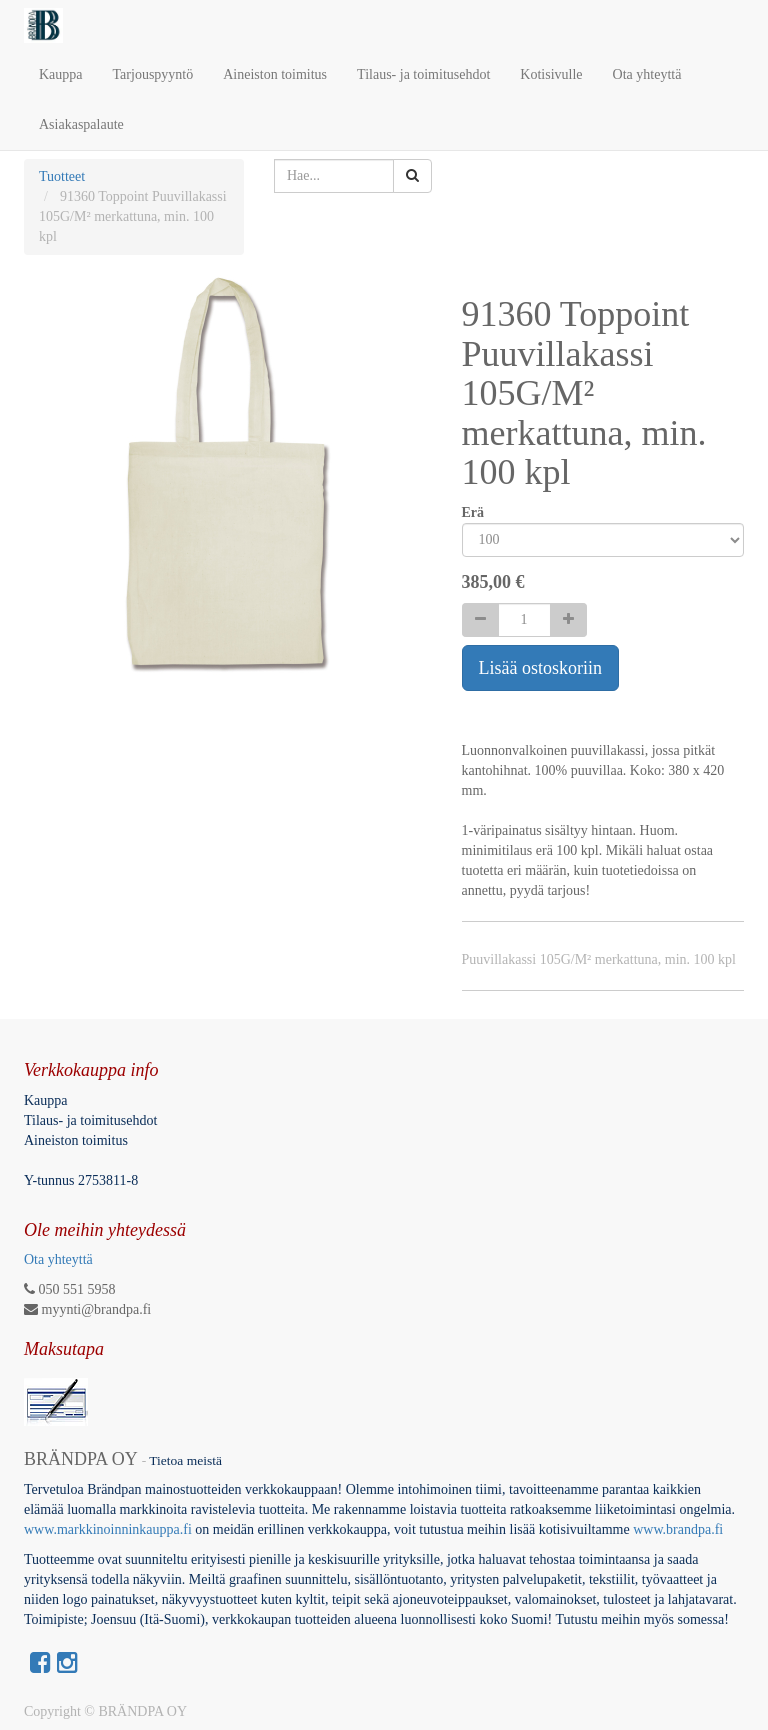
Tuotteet (62, 176)
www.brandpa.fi (680, 1529)
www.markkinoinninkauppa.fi (108, 1529)
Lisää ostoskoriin (541, 668)
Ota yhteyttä (58, 1259)
